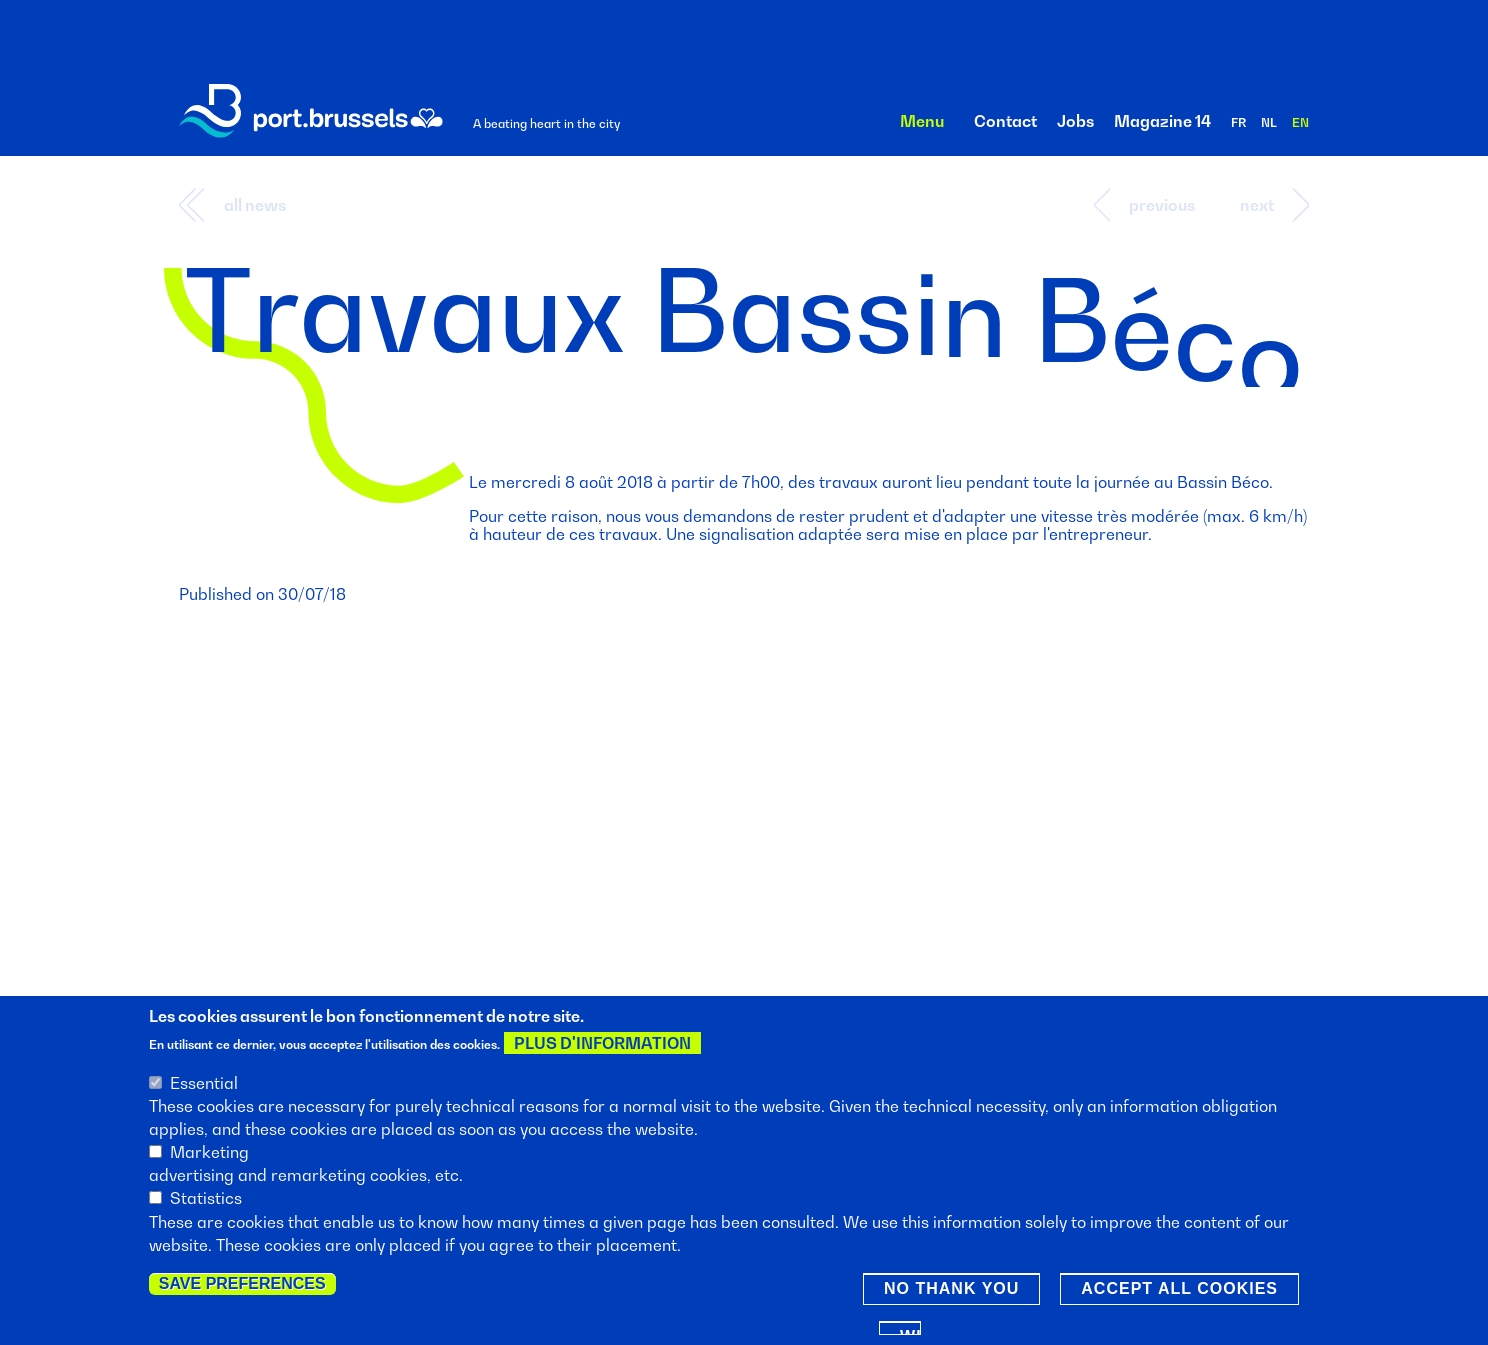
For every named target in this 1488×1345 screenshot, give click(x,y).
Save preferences (242, 1285)
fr (1238, 122)
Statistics (206, 1201)
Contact (1005, 121)
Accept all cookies (1179, 1290)
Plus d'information (602, 1046)
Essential (204, 1085)
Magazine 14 (1162, 121)
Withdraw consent (910, 1333)
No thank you (951, 1290)
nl (1269, 122)
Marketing (209, 1154)
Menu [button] (922, 121)
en (1300, 122)
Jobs (1075, 121)
